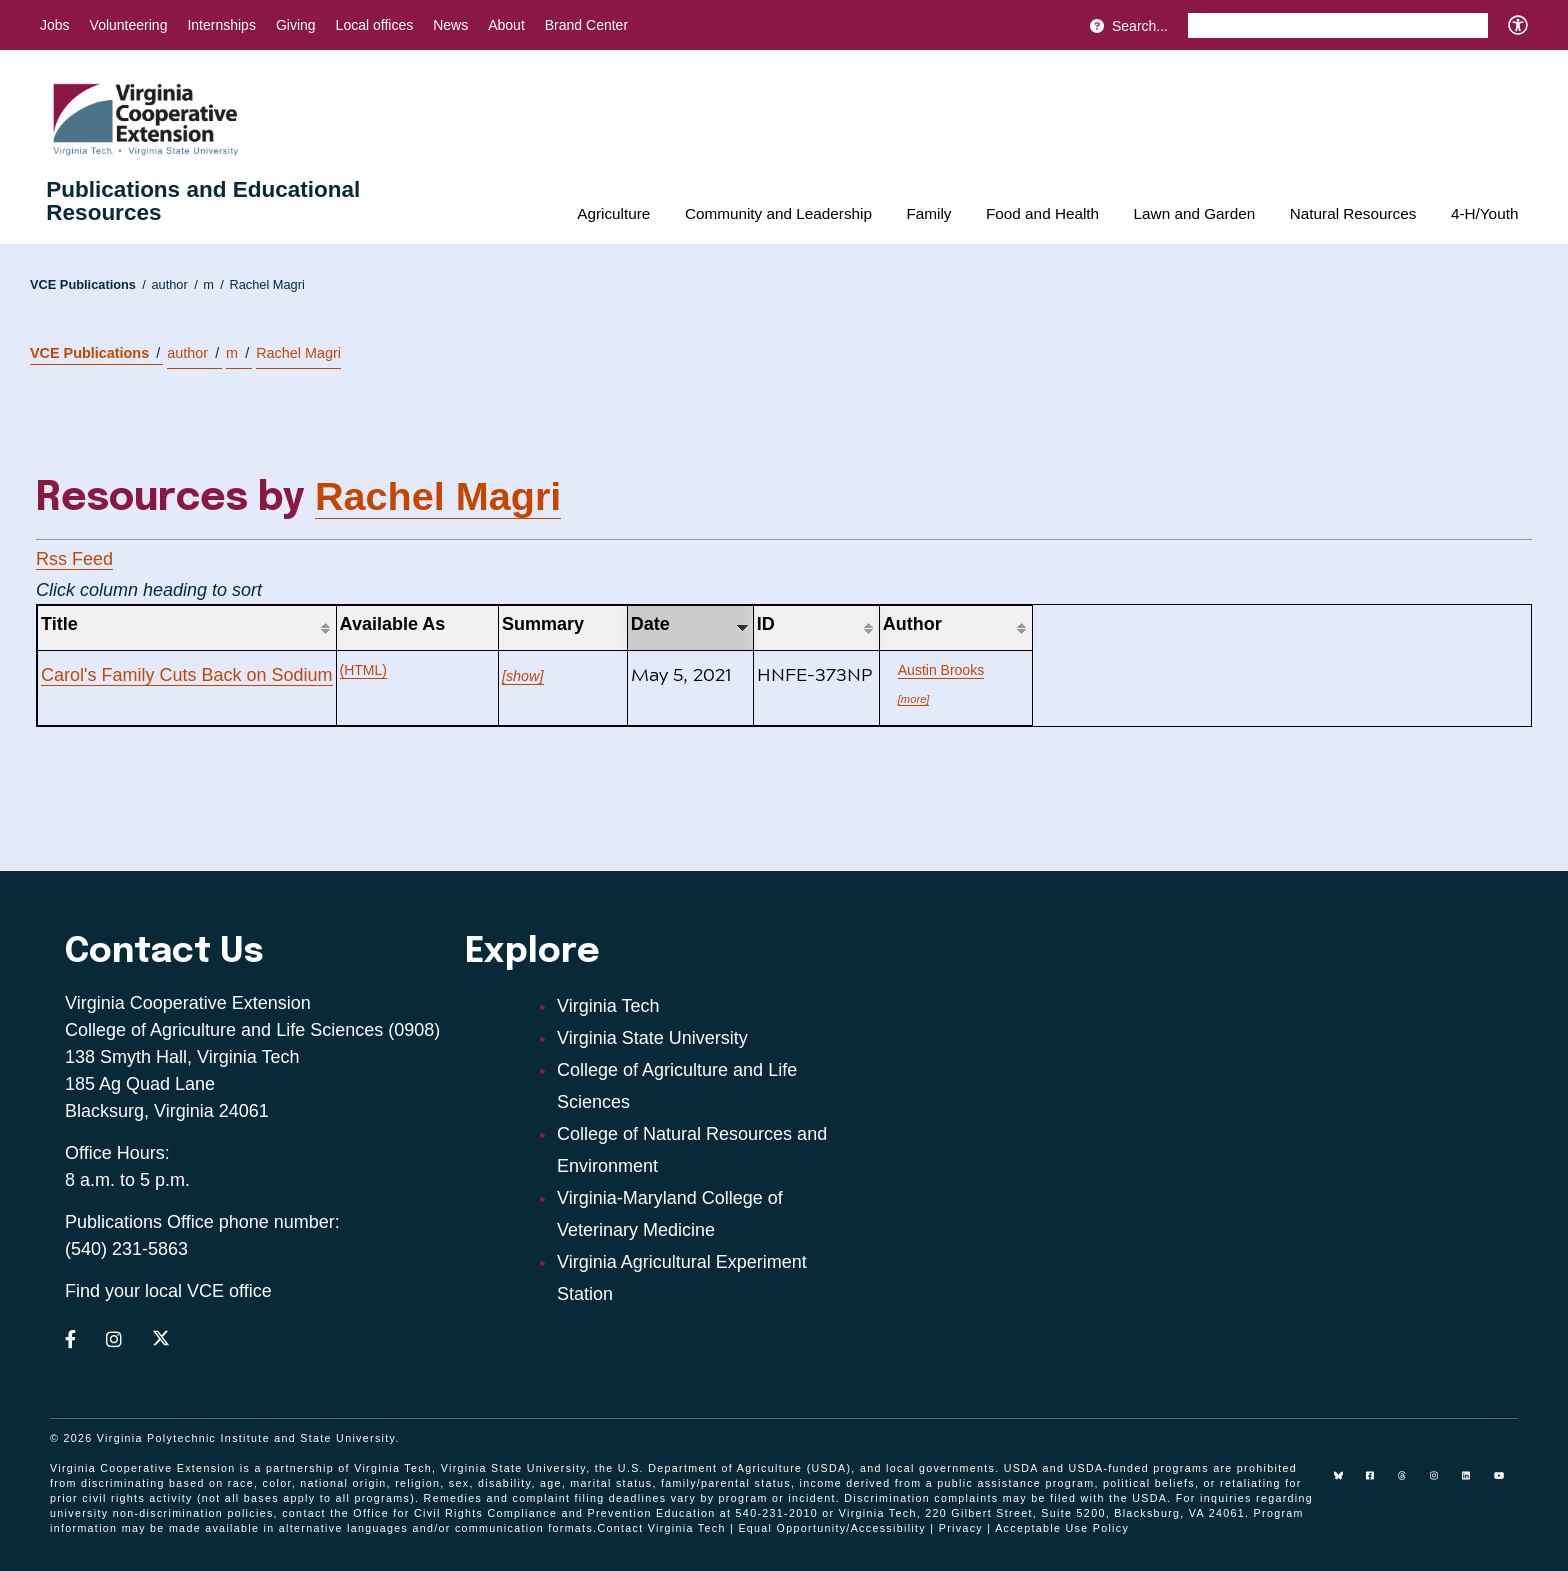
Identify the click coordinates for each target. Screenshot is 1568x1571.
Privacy (961, 1528)
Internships (221, 25)
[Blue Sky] (1346, 1483)
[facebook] (1378, 1483)
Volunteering (129, 25)
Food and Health (1042, 213)
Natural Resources (1353, 213)
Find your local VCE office (168, 1291)
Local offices (375, 25)
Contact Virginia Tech (661, 1528)
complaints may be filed (1005, 1498)
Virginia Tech (608, 1006)
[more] (914, 699)
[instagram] (1442, 1483)
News (450, 25)
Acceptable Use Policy (1062, 1528)
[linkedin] (1474, 1483)
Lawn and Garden (1195, 213)
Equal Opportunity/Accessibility (832, 1528)
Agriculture (613, 213)
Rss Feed (74, 559)
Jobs (55, 25)
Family (928, 213)
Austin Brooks (941, 670)
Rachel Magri (266, 284)
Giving (296, 25)
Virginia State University (652, 1038)
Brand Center (586, 25)
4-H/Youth (1484, 213)
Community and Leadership (778, 213)
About (506, 25)
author (174, 284)
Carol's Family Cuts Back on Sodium (187, 675)
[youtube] (1506, 1483)
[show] (523, 676)
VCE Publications (88, 284)
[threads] (1410, 1483)
